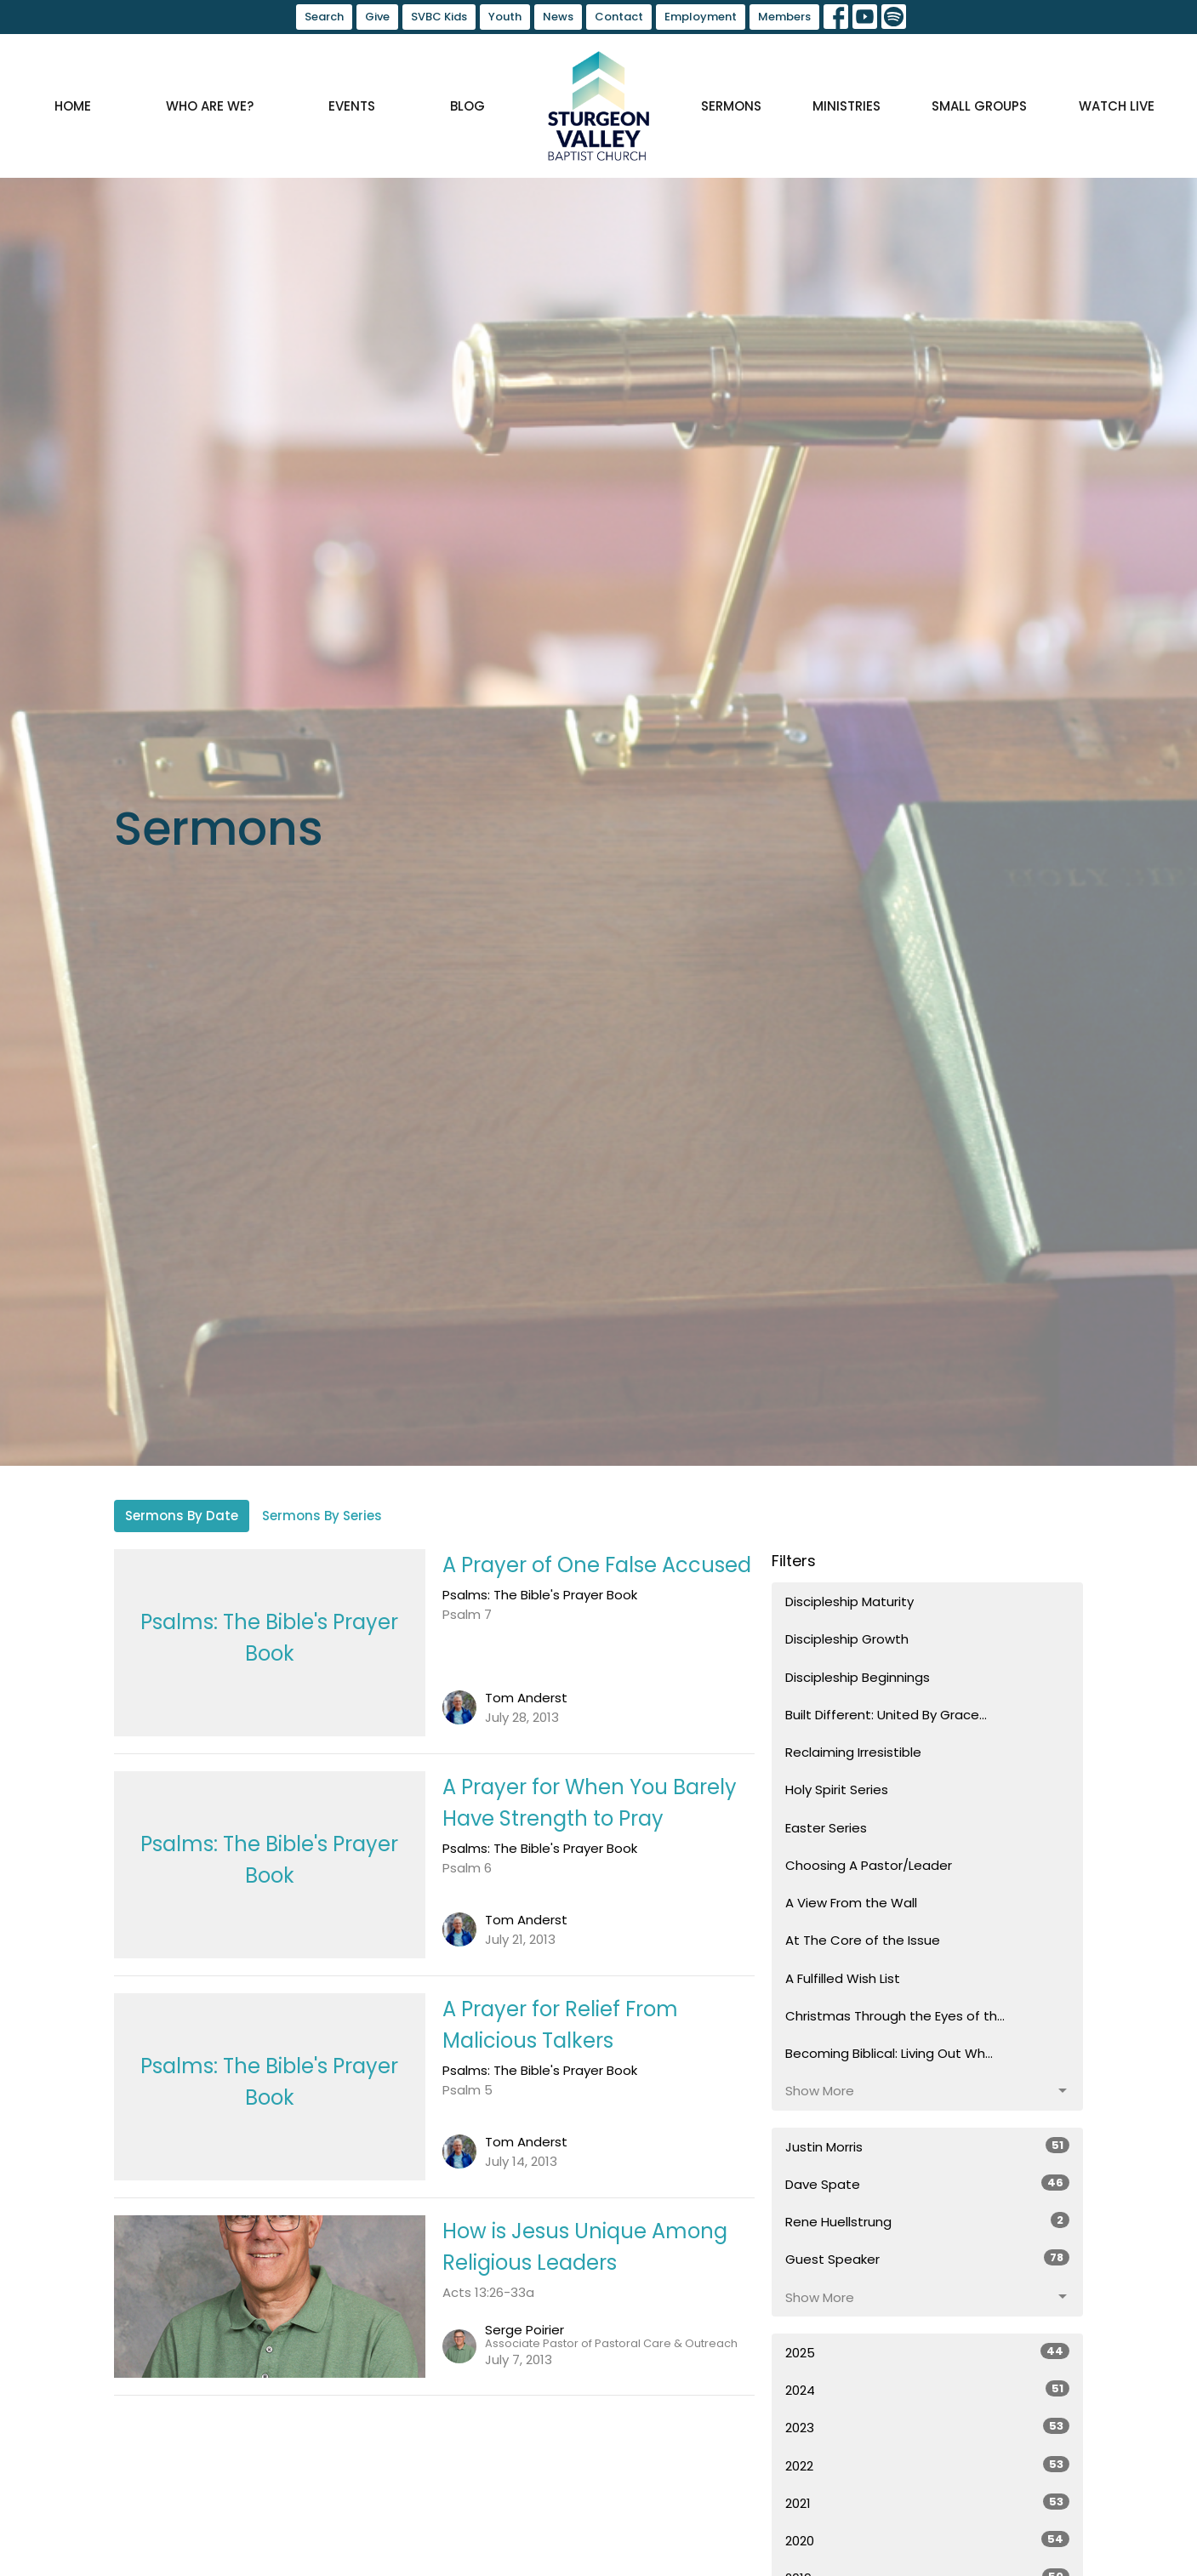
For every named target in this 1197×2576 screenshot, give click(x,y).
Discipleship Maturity (849, 1601)
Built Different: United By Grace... (886, 1715)
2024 (927, 2389)
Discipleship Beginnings (857, 1677)
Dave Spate (927, 2183)
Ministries (846, 106)
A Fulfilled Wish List (842, 1978)
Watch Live (1116, 106)
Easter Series (826, 1828)
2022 (927, 2465)
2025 (927, 2352)
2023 (927, 2427)
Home (72, 106)
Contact (619, 17)
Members (784, 17)
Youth (505, 17)
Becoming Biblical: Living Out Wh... (889, 2053)
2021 (927, 2502)
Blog (467, 106)
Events (351, 106)
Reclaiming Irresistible (853, 1752)
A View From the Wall (851, 1903)
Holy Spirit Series (836, 1789)
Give (377, 17)
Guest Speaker (927, 2258)
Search (324, 17)
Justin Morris (927, 2146)
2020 (927, 2540)
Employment (700, 17)
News (558, 17)
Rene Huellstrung (927, 2221)
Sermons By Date (181, 1516)
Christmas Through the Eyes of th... (895, 2016)
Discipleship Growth (847, 1639)
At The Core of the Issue (862, 1940)
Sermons (731, 106)
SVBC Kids (439, 17)
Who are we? (210, 106)
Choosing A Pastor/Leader (868, 1865)
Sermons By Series (322, 1516)
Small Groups (979, 106)
